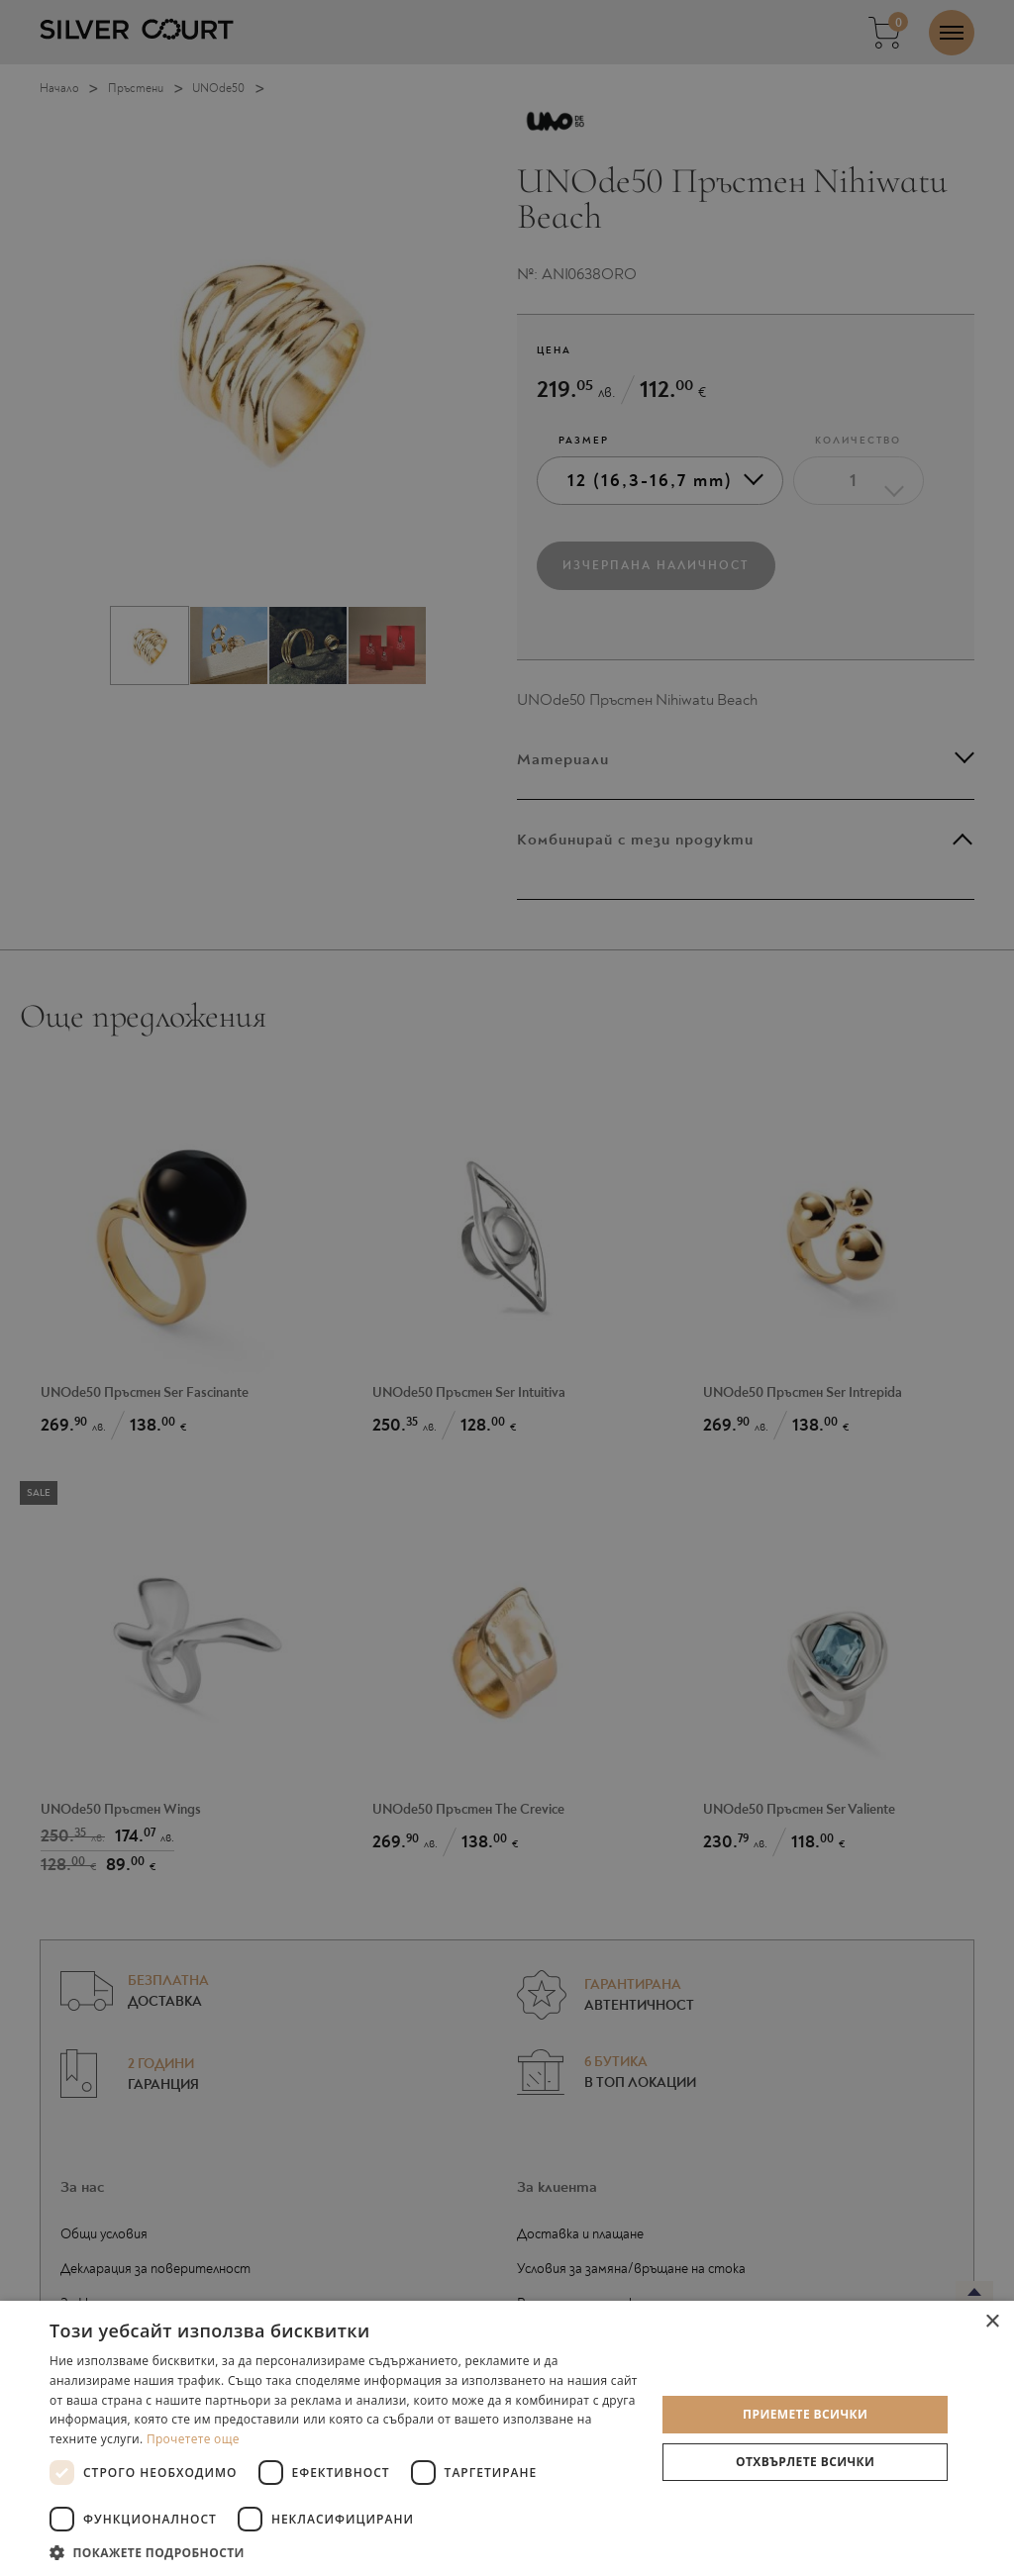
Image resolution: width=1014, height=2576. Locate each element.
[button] (344, 2551)
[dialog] (507, 1288)
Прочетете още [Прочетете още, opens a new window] (193, 2438)
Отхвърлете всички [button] (805, 2461)
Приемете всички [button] (805, 2414)
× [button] (991, 2322)
